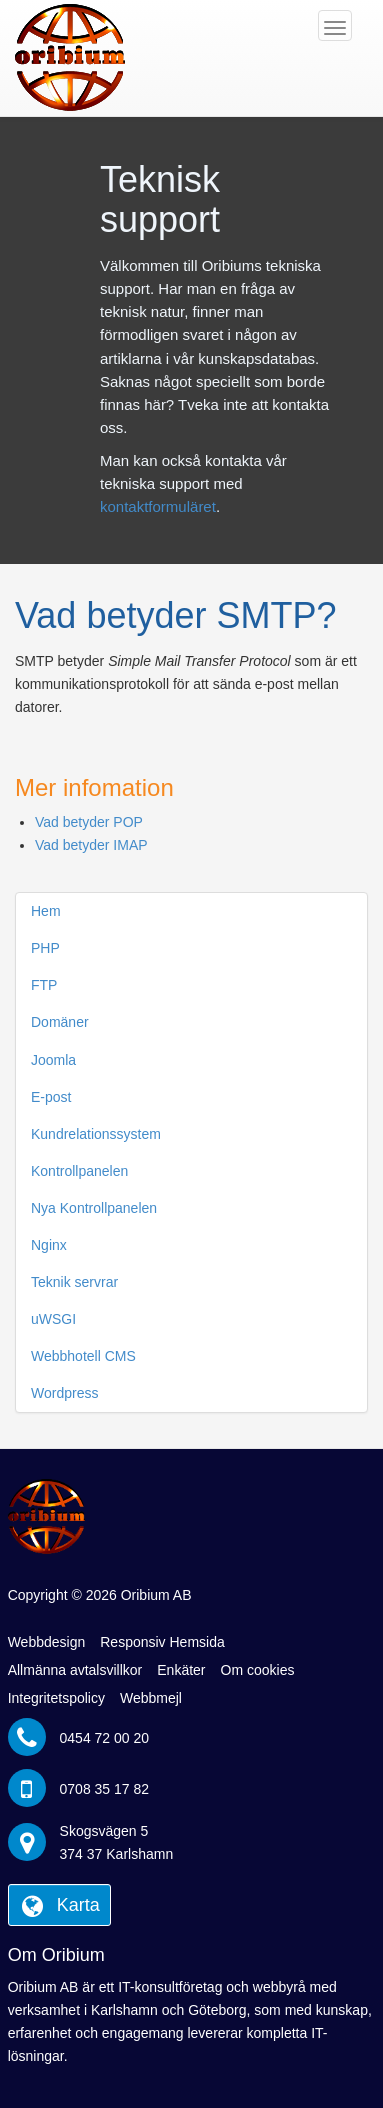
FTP (44, 985)
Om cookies (258, 1670)
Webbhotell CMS (83, 1356)
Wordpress (64, 1393)
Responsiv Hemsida (162, 1642)
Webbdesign (47, 1642)
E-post (51, 1097)
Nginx (49, 1245)
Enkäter (181, 1670)
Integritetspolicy (56, 1698)
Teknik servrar (74, 1282)
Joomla (53, 1060)
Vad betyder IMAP (91, 845)
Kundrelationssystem (96, 1134)
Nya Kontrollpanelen (94, 1208)
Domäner (60, 1022)
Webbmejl (151, 1698)
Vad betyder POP (89, 822)
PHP (45, 948)
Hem (46, 911)
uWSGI (53, 1319)
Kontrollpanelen (79, 1171)
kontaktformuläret (158, 506)
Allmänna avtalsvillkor (75, 1670)
